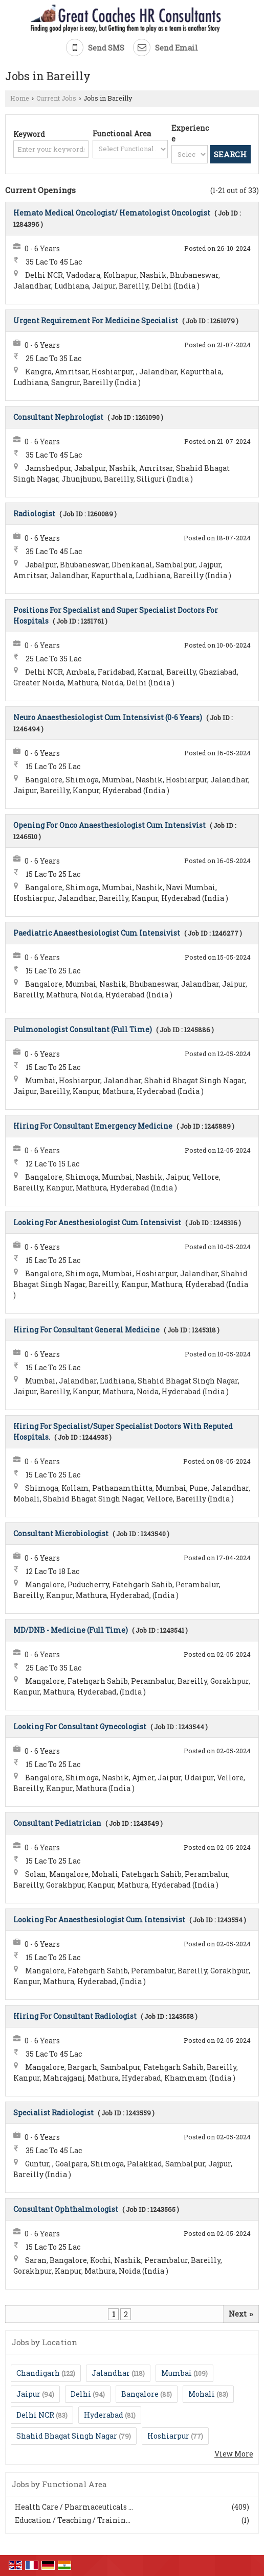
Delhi (81, 2394)
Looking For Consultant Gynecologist (79, 1726)
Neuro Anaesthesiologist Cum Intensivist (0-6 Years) (107, 717)
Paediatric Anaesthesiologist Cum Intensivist (96, 933)
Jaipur (28, 2394)
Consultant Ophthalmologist (65, 2209)
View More (233, 2454)
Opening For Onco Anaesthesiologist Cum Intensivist (109, 825)
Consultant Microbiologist (60, 1533)
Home (19, 98)
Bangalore (140, 2394)
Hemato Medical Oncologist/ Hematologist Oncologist (111, 213)
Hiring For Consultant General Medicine (86, 1329)
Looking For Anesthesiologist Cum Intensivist (97, 1222)
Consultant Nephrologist (58, 417)
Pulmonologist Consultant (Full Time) (82, 1029)
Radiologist (34, 513)
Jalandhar (111, 2373)
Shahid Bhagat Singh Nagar (66, 2436)
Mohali (201, 2394)
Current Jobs (56, 98)
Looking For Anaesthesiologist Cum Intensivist (99, 1919)
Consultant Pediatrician (57, 1823)
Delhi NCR (35, 2415)
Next (241, 2314)
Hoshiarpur (168, 2436)
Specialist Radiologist (53, 2112)
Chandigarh (38, 2373)
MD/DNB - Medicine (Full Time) (70, 1630)
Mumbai (176, 2373)
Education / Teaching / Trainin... (72, 2520)
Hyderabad (103, 2415)
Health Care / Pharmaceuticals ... (74, 2507)
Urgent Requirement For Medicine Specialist (95, 320)
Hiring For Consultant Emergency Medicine (92, 1126)
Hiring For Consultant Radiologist (75, 2016)
